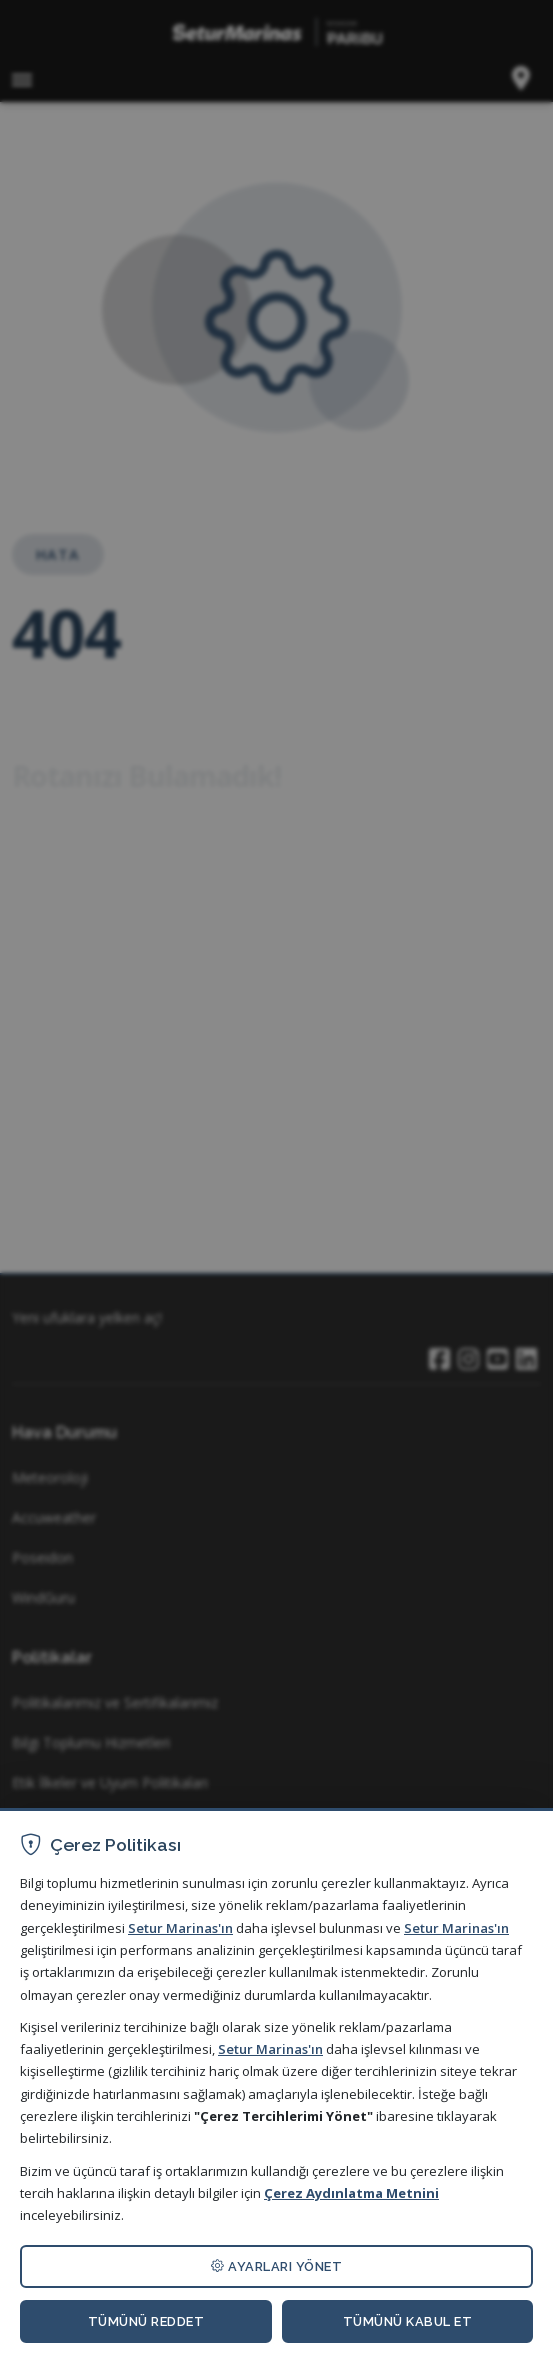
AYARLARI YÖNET (276, 2266)
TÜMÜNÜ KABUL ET (408, 2321)
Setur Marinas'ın (180, 1928)
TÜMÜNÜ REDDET (146, 2321)
